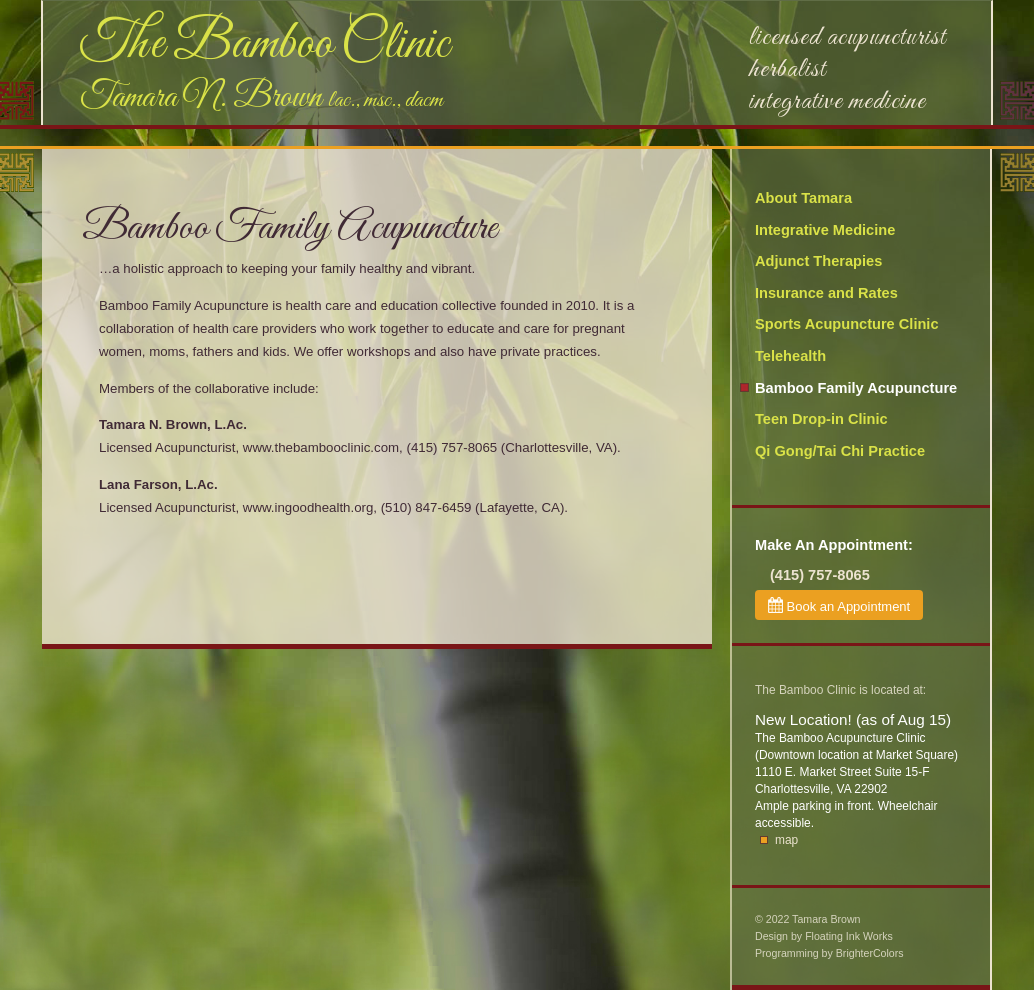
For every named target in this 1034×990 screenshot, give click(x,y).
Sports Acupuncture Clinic (847, 324)
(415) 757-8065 (820, 575)
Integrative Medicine (825, 230)
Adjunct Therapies (818, 261)
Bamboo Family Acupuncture (856, 388)
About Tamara (803, 198)
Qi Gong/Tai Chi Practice (840, 451)
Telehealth (790, 356)
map (786, 840)
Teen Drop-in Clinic (821, 419)
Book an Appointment (839, 605)
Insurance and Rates (826, 293)
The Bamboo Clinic (264, 45)
